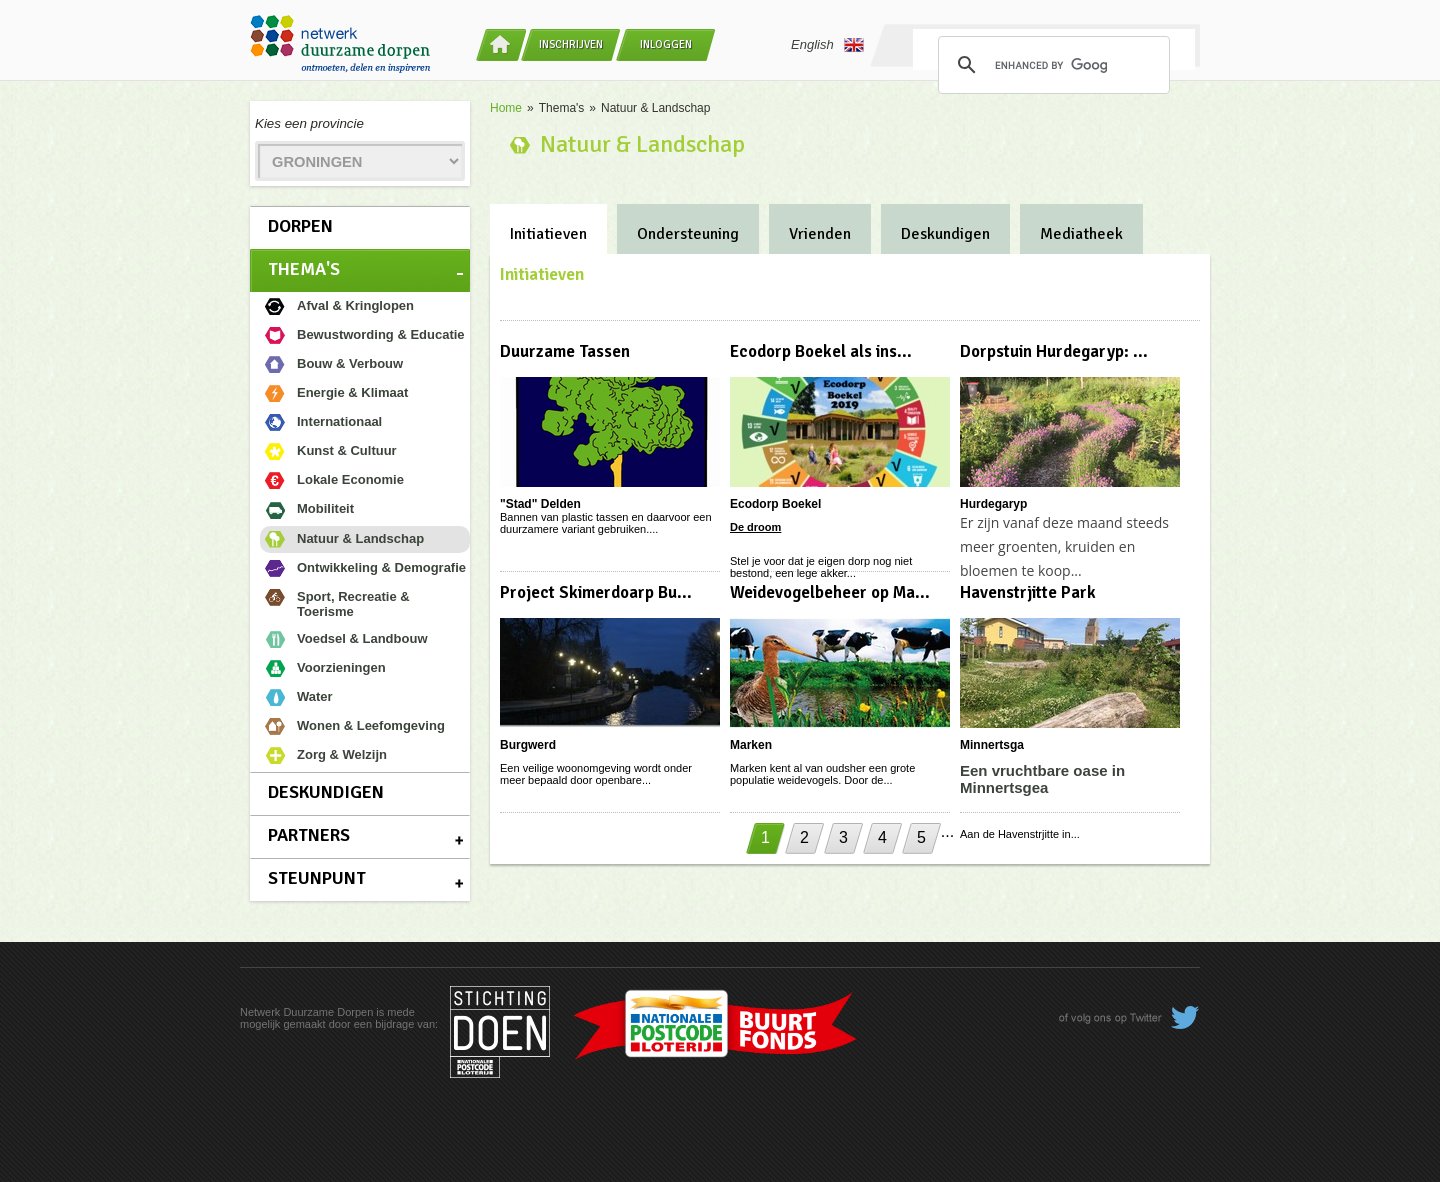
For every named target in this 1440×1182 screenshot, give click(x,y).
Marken (751, 745)
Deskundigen (326, 792)
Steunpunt (317, 878)
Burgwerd (528, 745)
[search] (1051, 65)
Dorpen (300, 226)
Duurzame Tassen (565, 351)
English (827, 45)
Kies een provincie (309, 123)
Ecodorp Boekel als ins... (821, 351)
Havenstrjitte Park (1028, 592)
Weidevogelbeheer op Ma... (830, 592)
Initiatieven (548, 234)
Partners (309, 835)
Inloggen (666, 44)
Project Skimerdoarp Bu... (596, 592)
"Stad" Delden (540, 504)
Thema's (304, 269)
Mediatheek (1081, 234)
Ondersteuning (688, 234)
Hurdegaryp (993, 504)
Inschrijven (571, 44)
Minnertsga (992, 745)
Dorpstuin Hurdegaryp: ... (1054, 351)
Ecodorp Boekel (775, 504)
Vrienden (820, 234)
